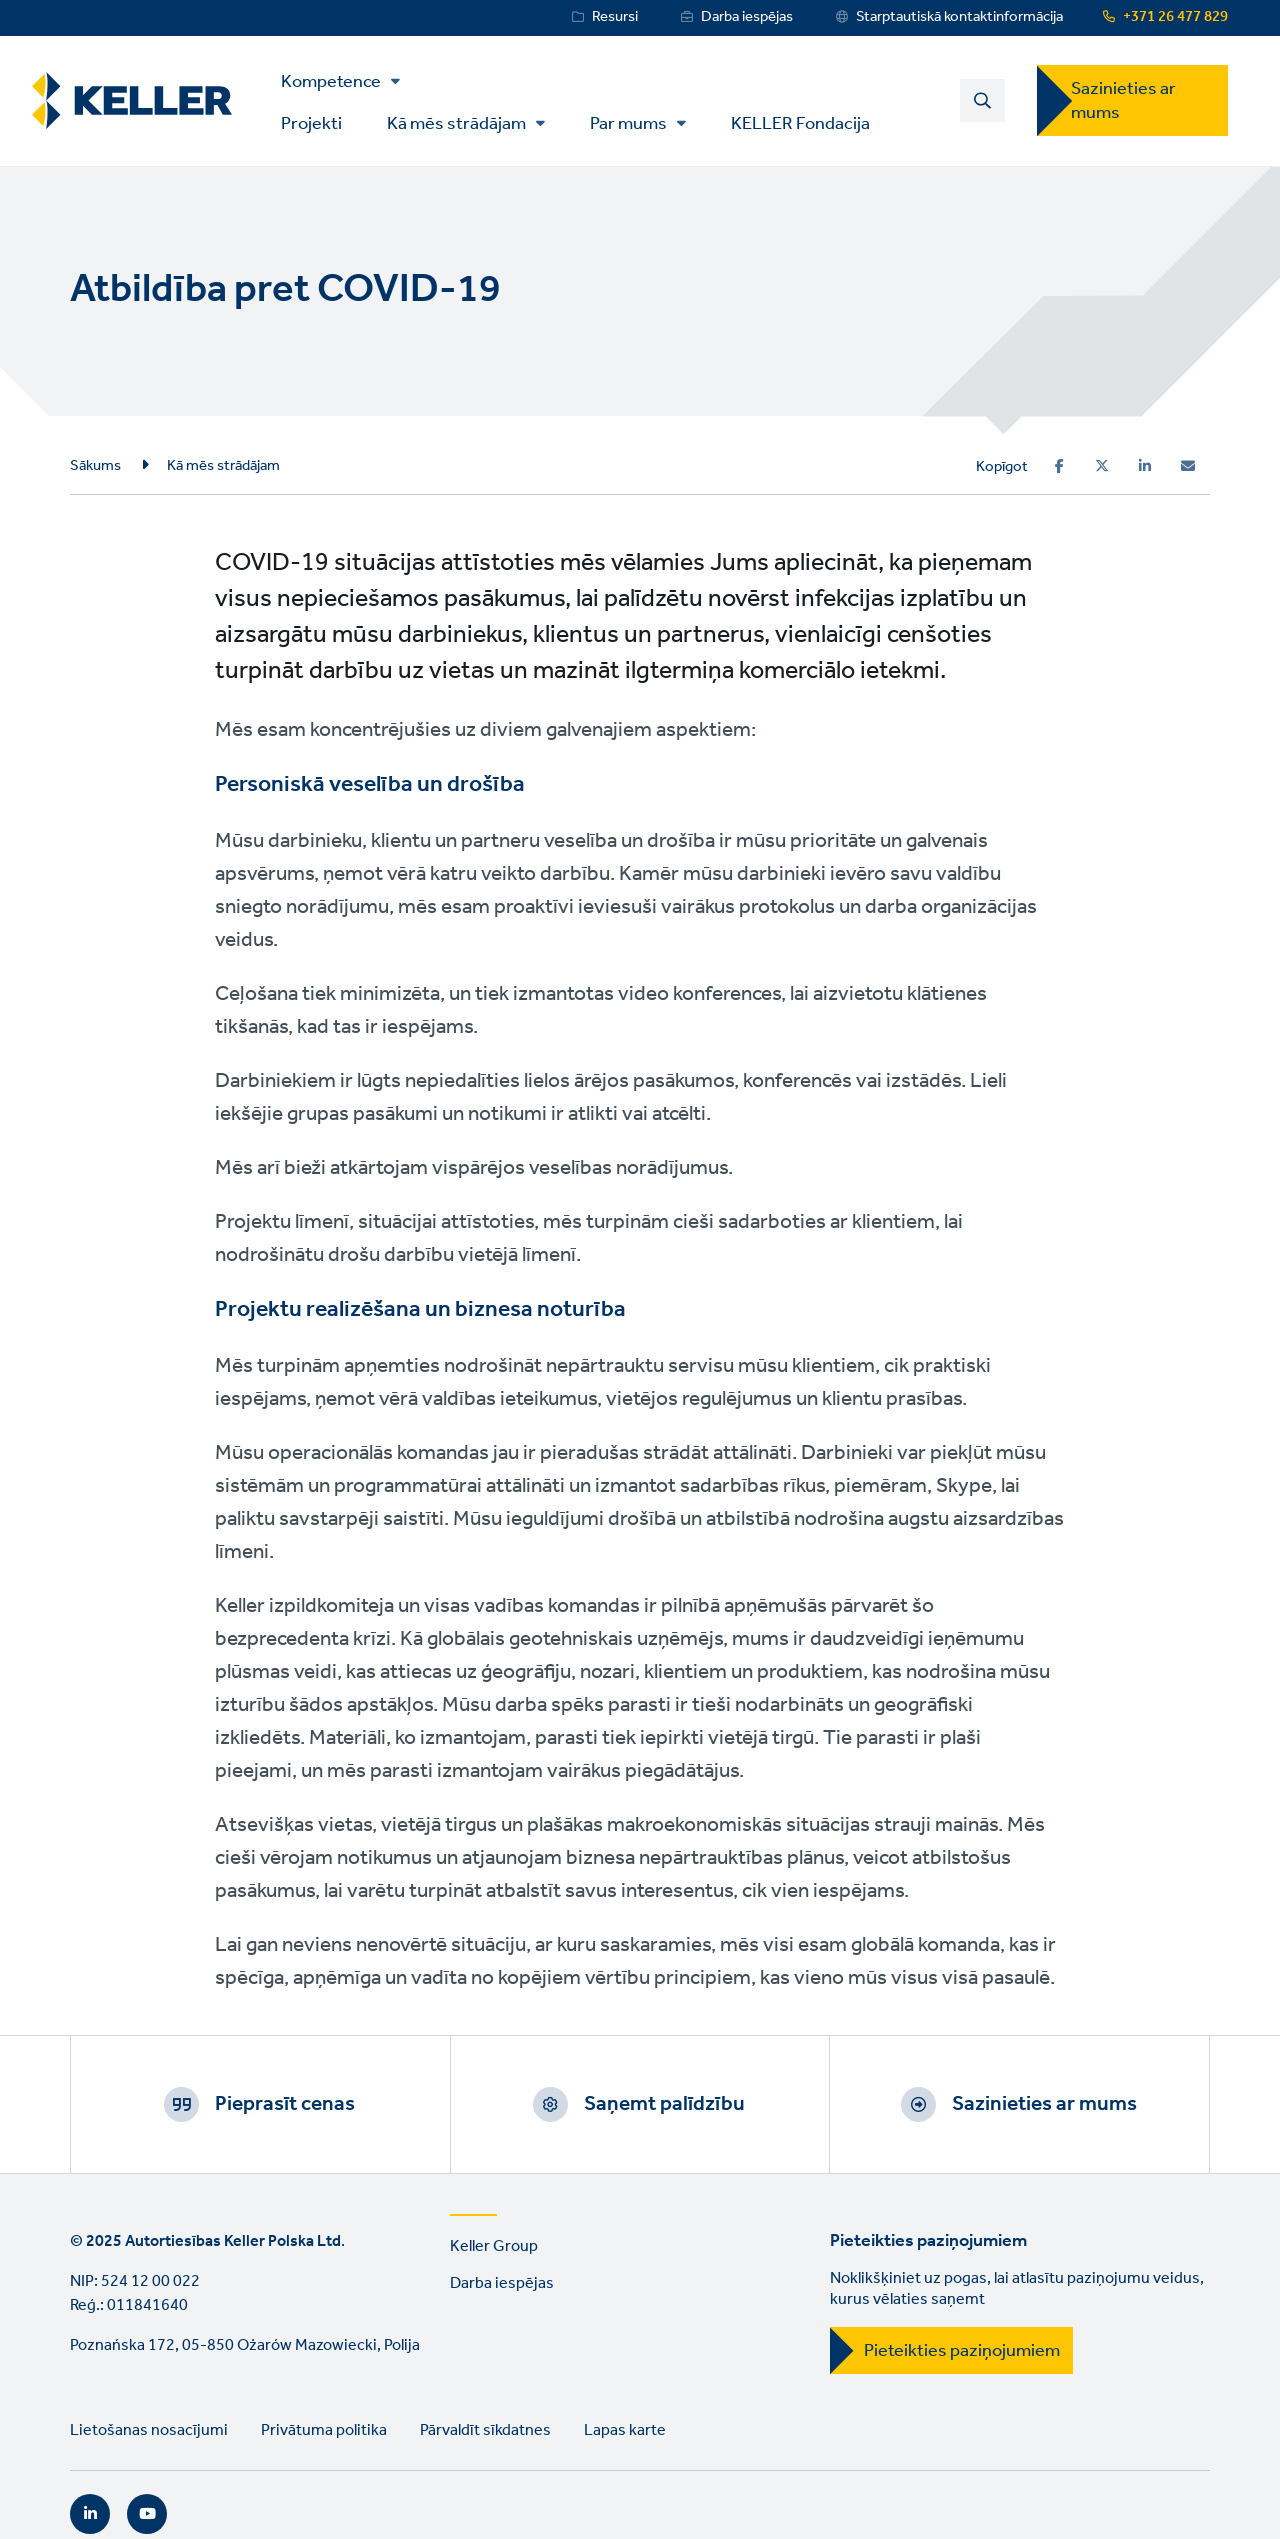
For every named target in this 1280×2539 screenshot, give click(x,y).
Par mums (628, 124)
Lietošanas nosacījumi (149, 2430)
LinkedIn (90, 2514)
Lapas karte (625, 2430)
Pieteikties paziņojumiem (962, 2351)
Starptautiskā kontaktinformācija (959, 17)
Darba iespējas (747, 17)
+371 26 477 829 (1175, 17)
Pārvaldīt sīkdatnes (485, 2430)
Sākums (95, 466)
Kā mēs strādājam (456, 124)
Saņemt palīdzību (664, 2104)
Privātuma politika (324, 2430)
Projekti (311, 122)
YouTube (147, 2514)
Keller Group (494, 2246)
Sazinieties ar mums (1123, 100)
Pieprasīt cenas (285, 2104)
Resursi (615, 17)
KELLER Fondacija (800, 122)
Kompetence (331, 82)
